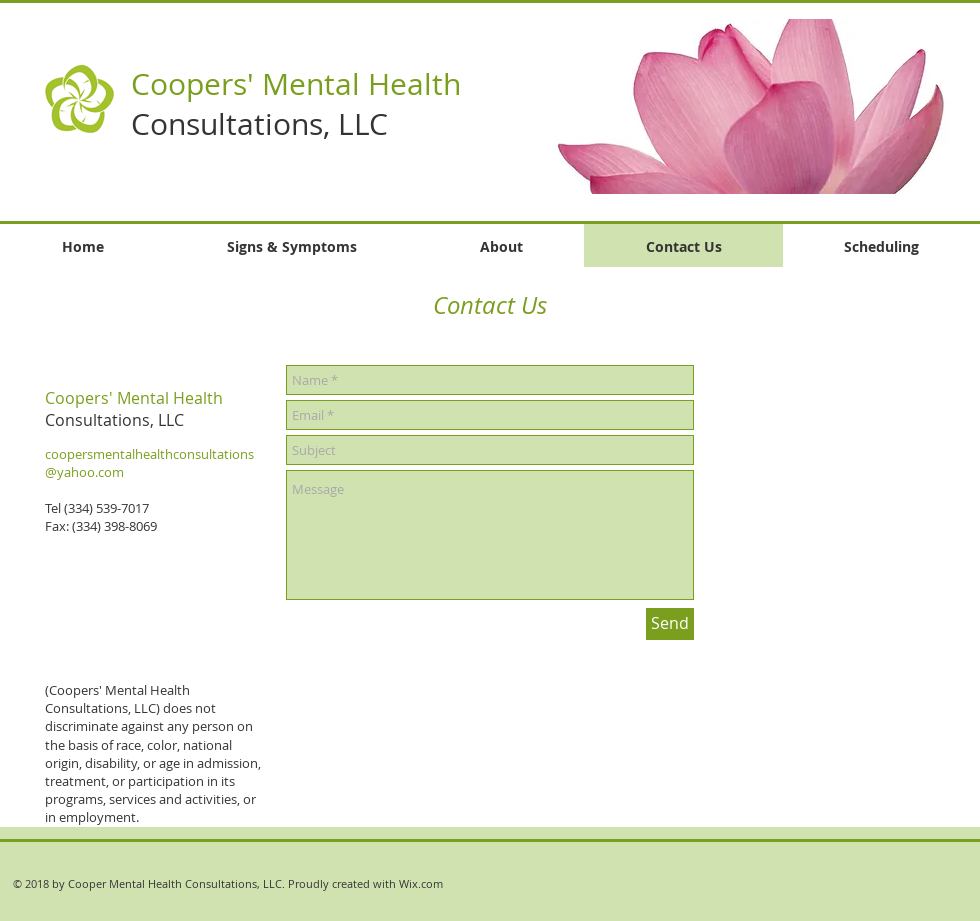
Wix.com (421, 883)
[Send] (670, 624)
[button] (728, 106)
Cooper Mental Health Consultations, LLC (175, 883)
